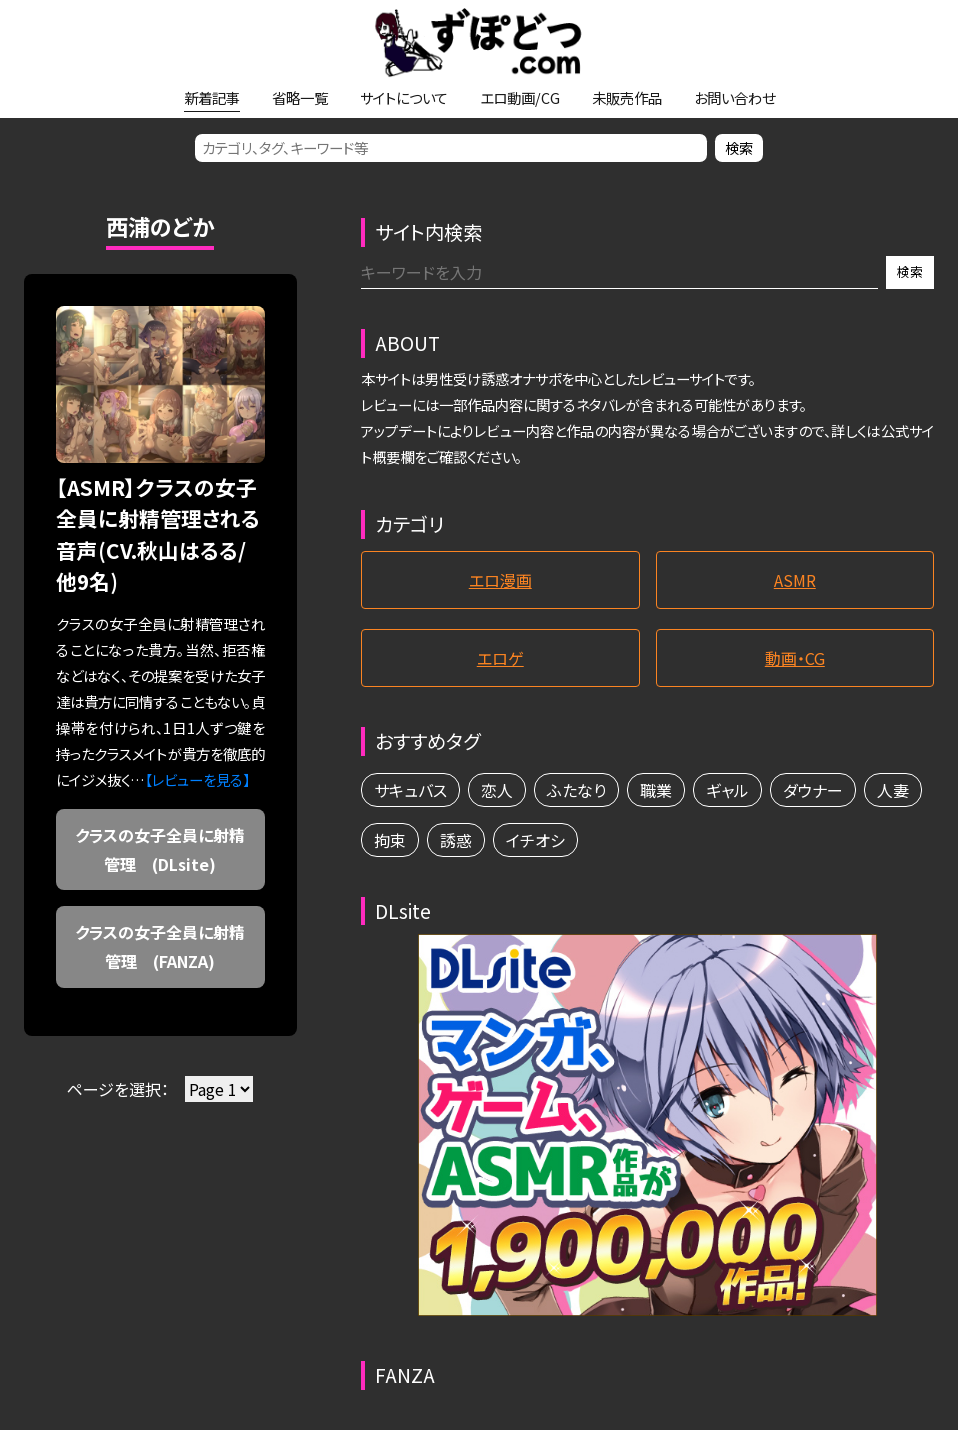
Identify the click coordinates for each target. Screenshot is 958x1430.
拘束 (390, 840)
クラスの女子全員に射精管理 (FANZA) (160, 946)
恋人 (497, 790)
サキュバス (410, 790)
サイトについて (404, 97)
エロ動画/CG (520, 97)
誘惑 (456, 840)
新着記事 (212, 97)
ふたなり (576, 790)
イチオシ (535, 840)
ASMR (795, 580)
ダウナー (813, 790)
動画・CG (795, 658)
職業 (656, 790)
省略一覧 (300, 97)
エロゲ (500, 658)
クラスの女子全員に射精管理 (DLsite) (160, 849)
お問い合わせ (734, 97)
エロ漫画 (500, 580)
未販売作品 (627, 97)
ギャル (727, 790)
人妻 (893, 790)
